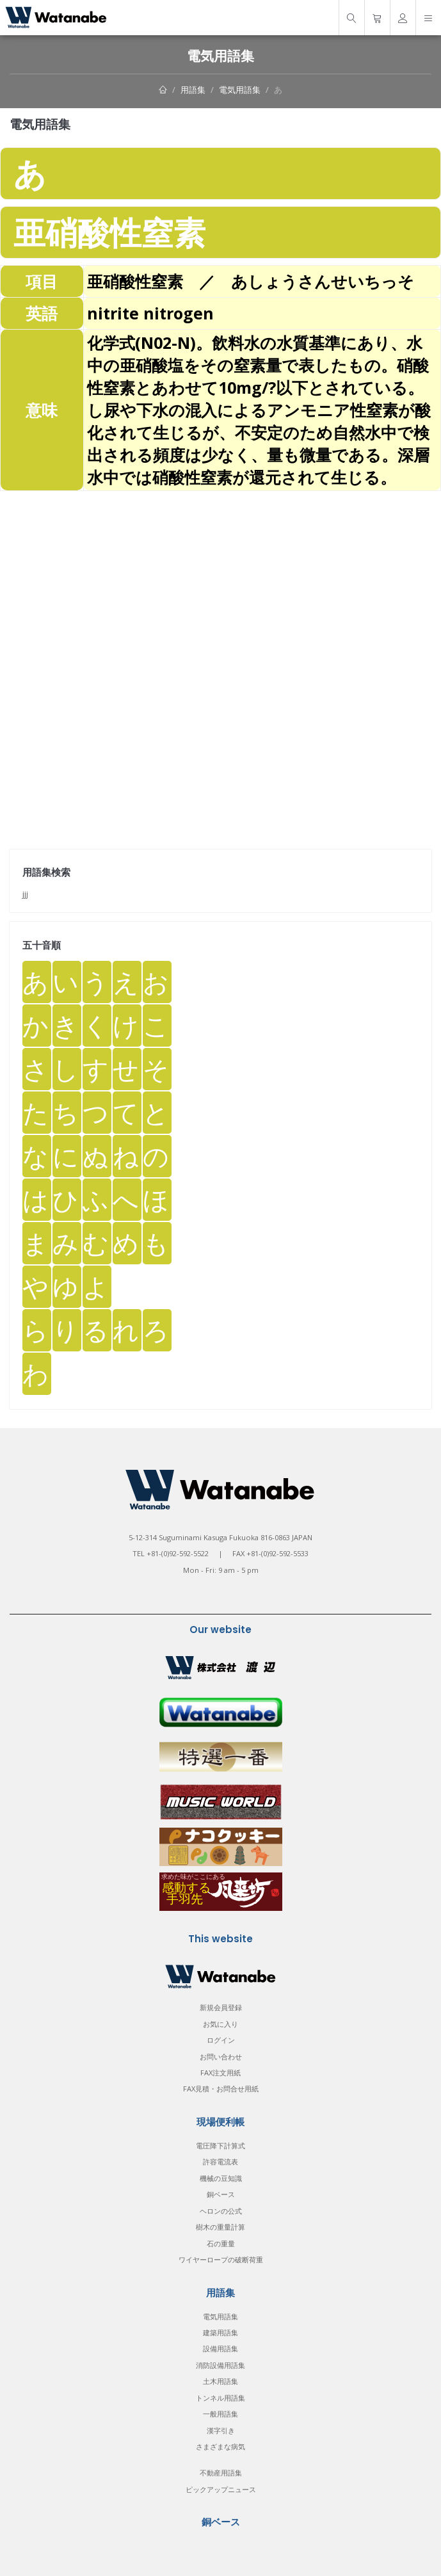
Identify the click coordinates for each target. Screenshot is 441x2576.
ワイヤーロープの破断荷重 (221, 2259)
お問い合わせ (221, 2056)
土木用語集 (220, 2381)
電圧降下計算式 (220, 2145)
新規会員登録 (221, 2007)
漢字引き (221, 2430)
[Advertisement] (220, 580)
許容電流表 (220, 2161)
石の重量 (221, 2243)
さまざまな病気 (220, 2446)
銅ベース (221, 2194)
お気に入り (220, 2024)
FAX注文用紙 (220, 2072)
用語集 (192, 89)
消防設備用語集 (220, 2365)
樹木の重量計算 (220, 2227)
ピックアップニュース (221, 2489)
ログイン (221, 2040)
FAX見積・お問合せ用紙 (221, 2088)
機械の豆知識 (221, 2178)
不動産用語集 (221, 2472)
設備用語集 (220, 2348)
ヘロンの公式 (221, 2211)
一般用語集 (220, 2414)
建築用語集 (220, 2332)
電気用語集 (240, 89)
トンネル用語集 (220, 2398)
